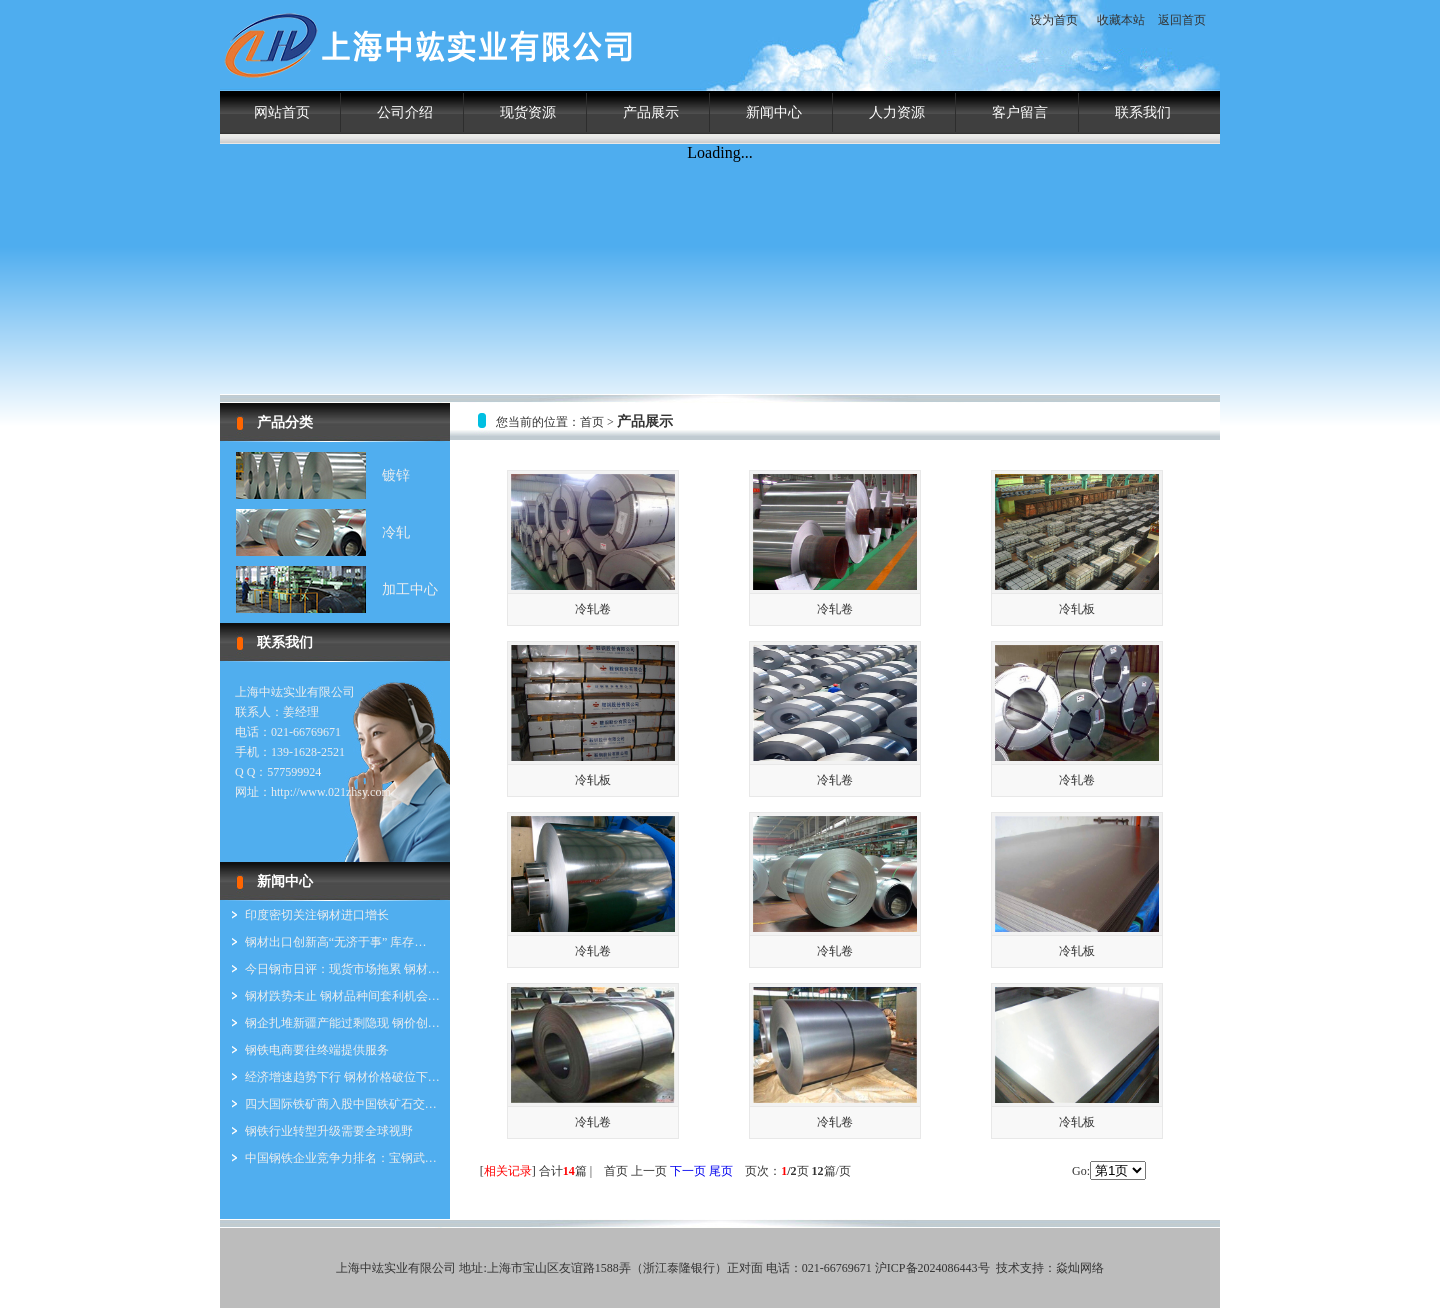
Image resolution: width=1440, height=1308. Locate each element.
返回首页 (1182, 20)
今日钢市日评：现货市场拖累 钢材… (342, 969)
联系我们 (1143, 112)
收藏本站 (1121, 20)
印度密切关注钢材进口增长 (317, 915)
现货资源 (528, 112)
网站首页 (282, 112)
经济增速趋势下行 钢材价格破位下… (342, 1077)
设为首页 (1054, 20)
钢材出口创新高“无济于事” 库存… (336, 942)
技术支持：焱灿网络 (1050, 1268)
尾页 (721, 1171)
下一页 (688, 1171)
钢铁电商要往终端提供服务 (317, 1050)
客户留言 (1020, 112)
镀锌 (396, 475)
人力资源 (897, 112)
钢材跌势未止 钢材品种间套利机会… (342, 996)
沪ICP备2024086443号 (932, 1268)
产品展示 (651, 112)
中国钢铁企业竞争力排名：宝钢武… (341, 1158)
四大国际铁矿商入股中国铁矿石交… (341, 1104)
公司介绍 (405, 112)
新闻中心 (774, 112)
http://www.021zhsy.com (331, 792)
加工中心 (410, 589)
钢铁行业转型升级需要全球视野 (329, 1131)
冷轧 (396, 532)
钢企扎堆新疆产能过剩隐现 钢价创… (342, 1023)
